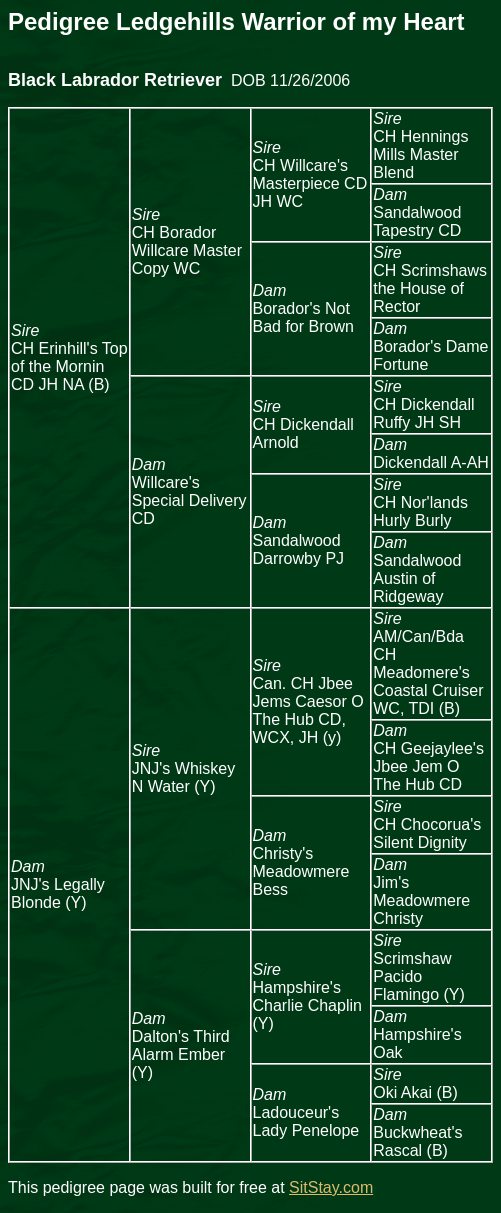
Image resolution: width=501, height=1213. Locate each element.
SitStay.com (331, 1187)
